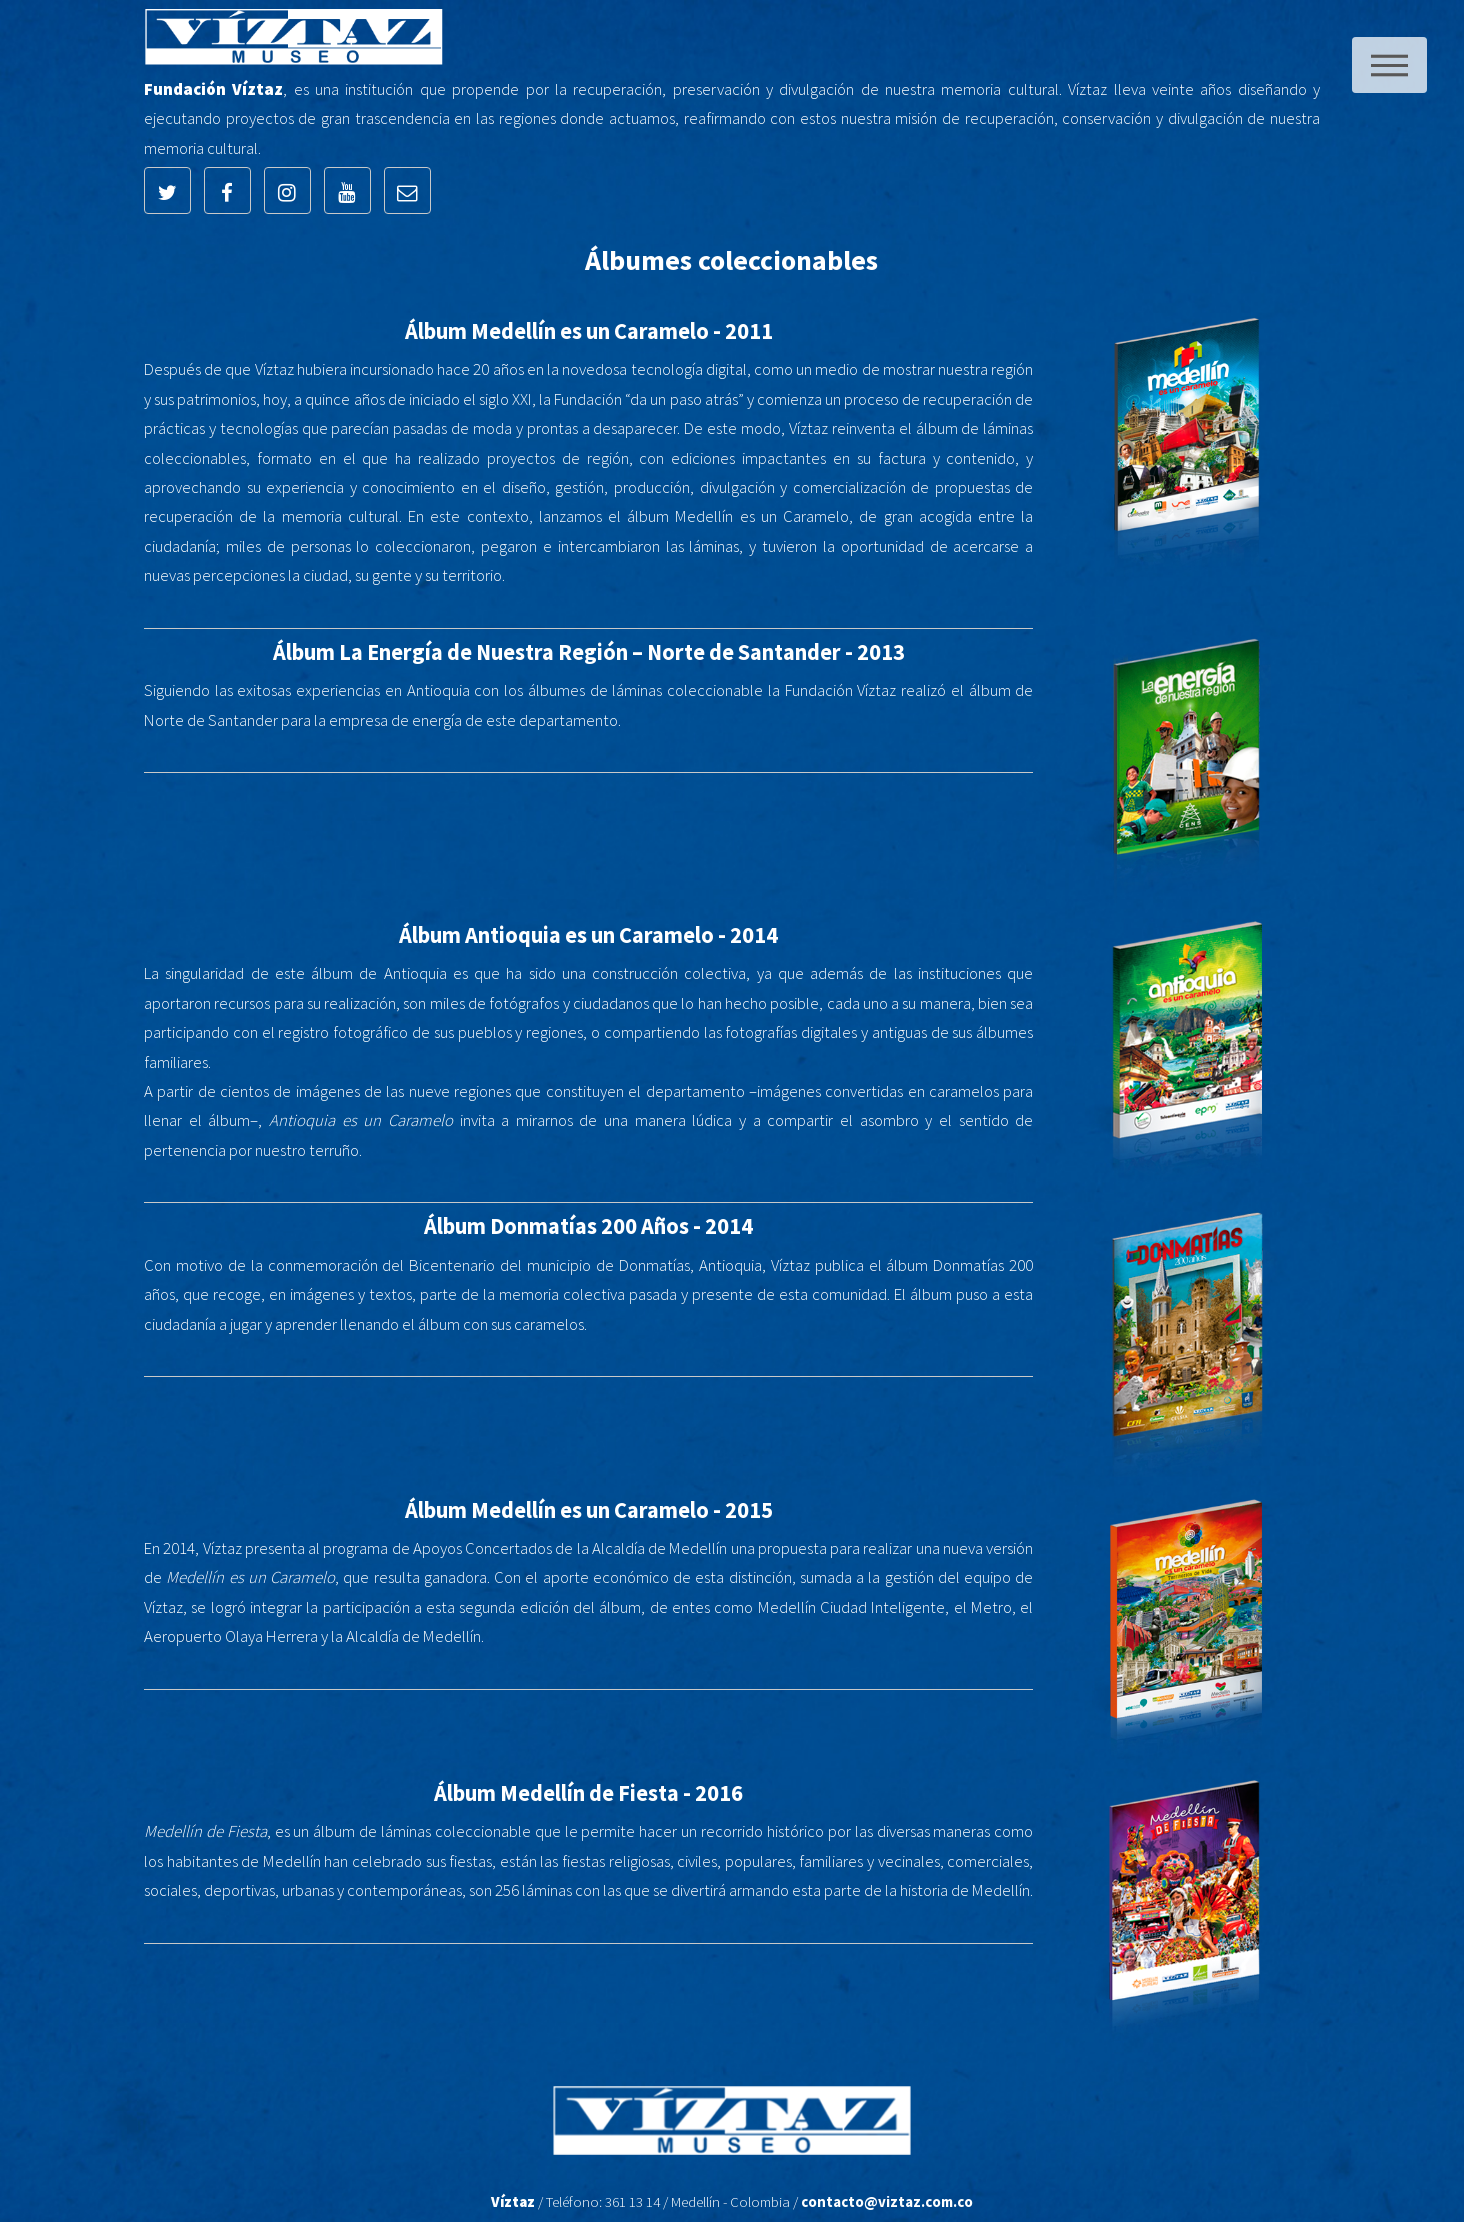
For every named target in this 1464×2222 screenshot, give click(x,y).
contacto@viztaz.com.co (887, 2201)
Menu (1389, 65)
